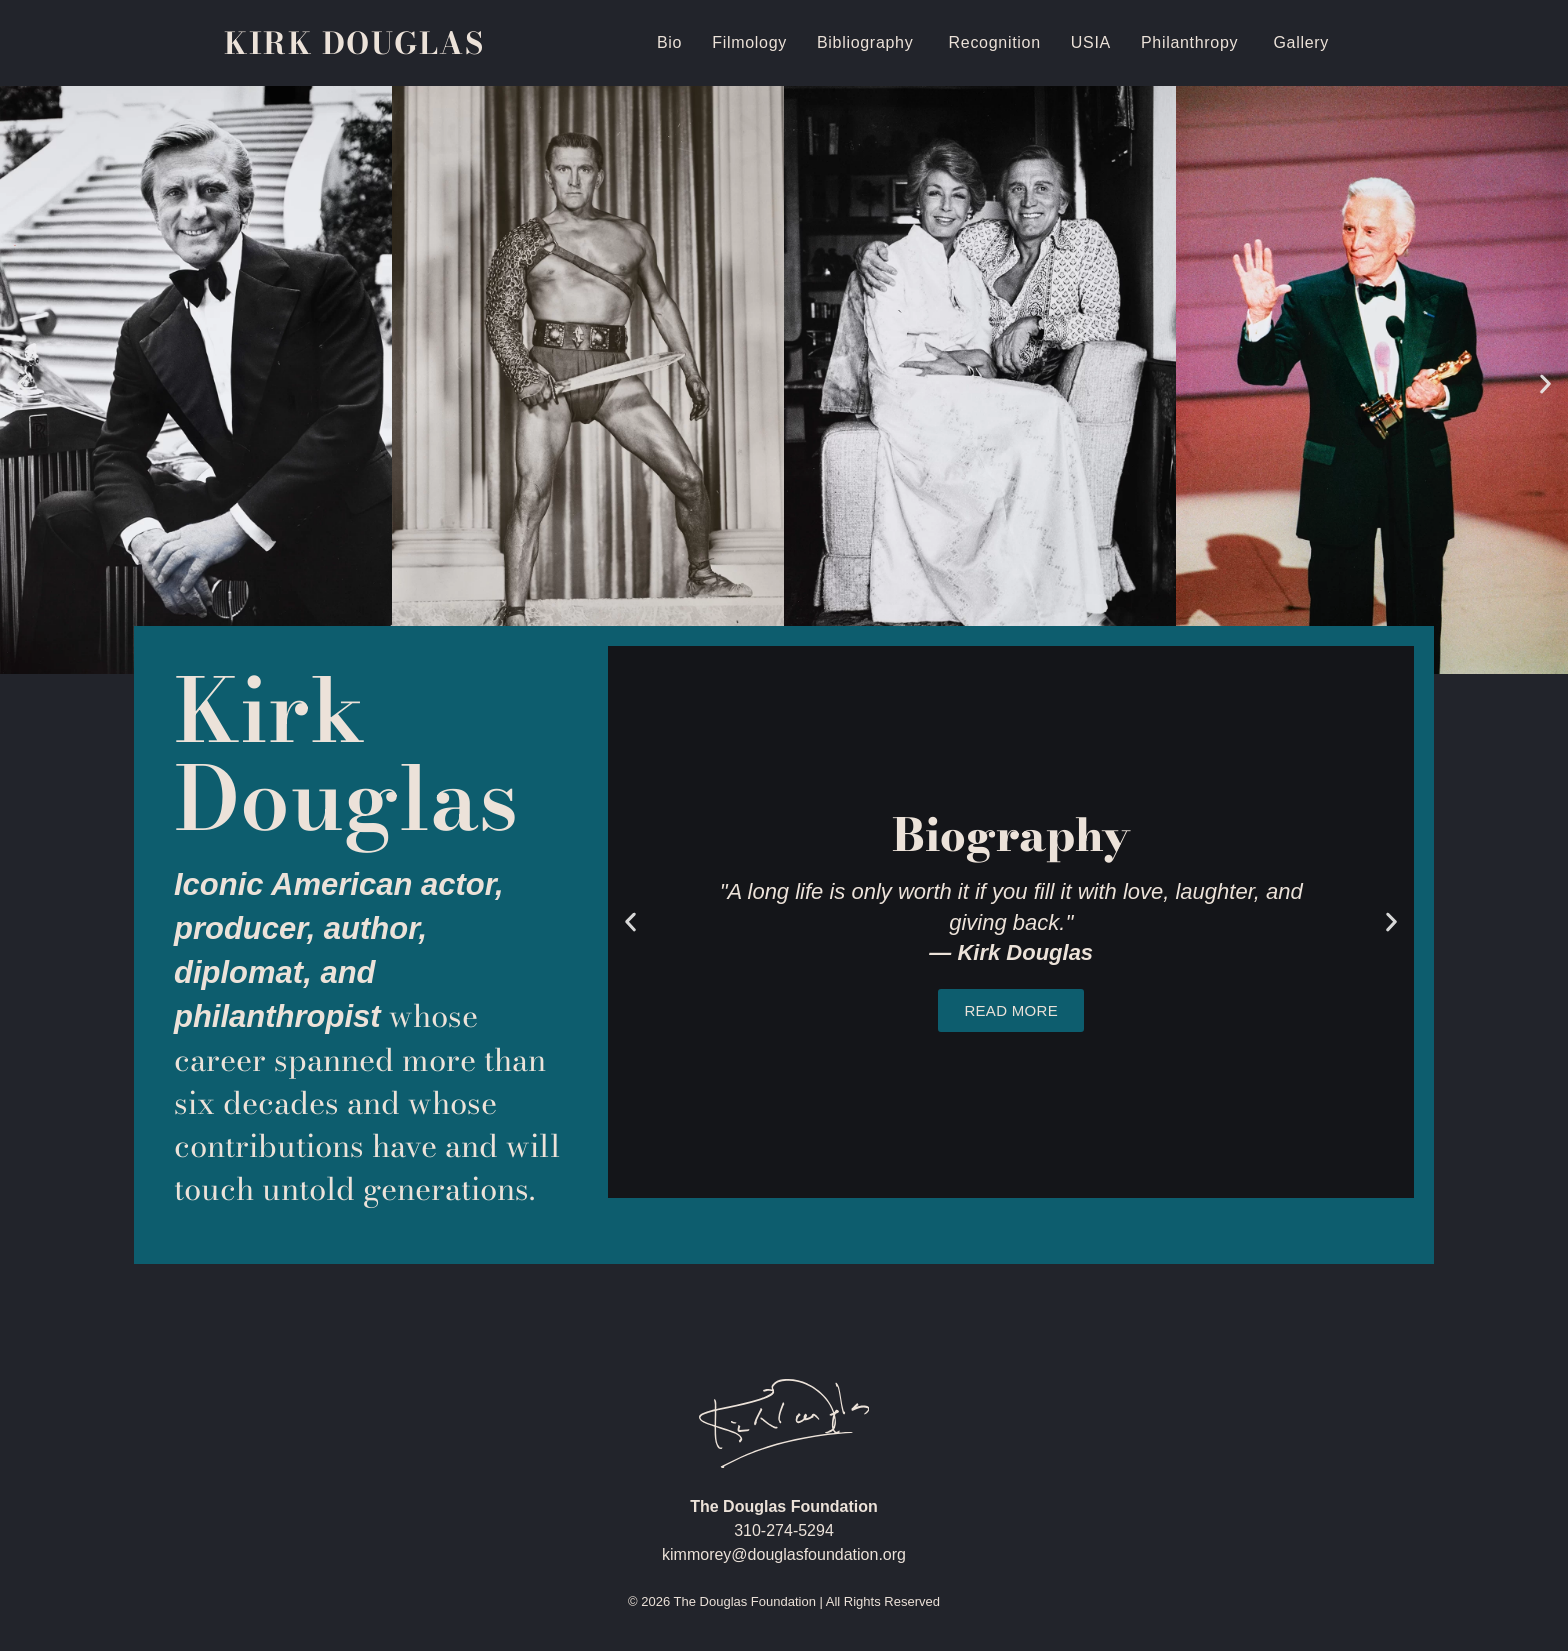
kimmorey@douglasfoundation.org (784, 1554)
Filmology (749, 42)
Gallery (1301, 42)
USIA (1091, 42)
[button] (22, 383)
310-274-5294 (784, 1530)
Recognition (995, 42)
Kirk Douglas (354, 43)
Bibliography (868, 42)
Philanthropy (1192, 42)
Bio (669, 42)
